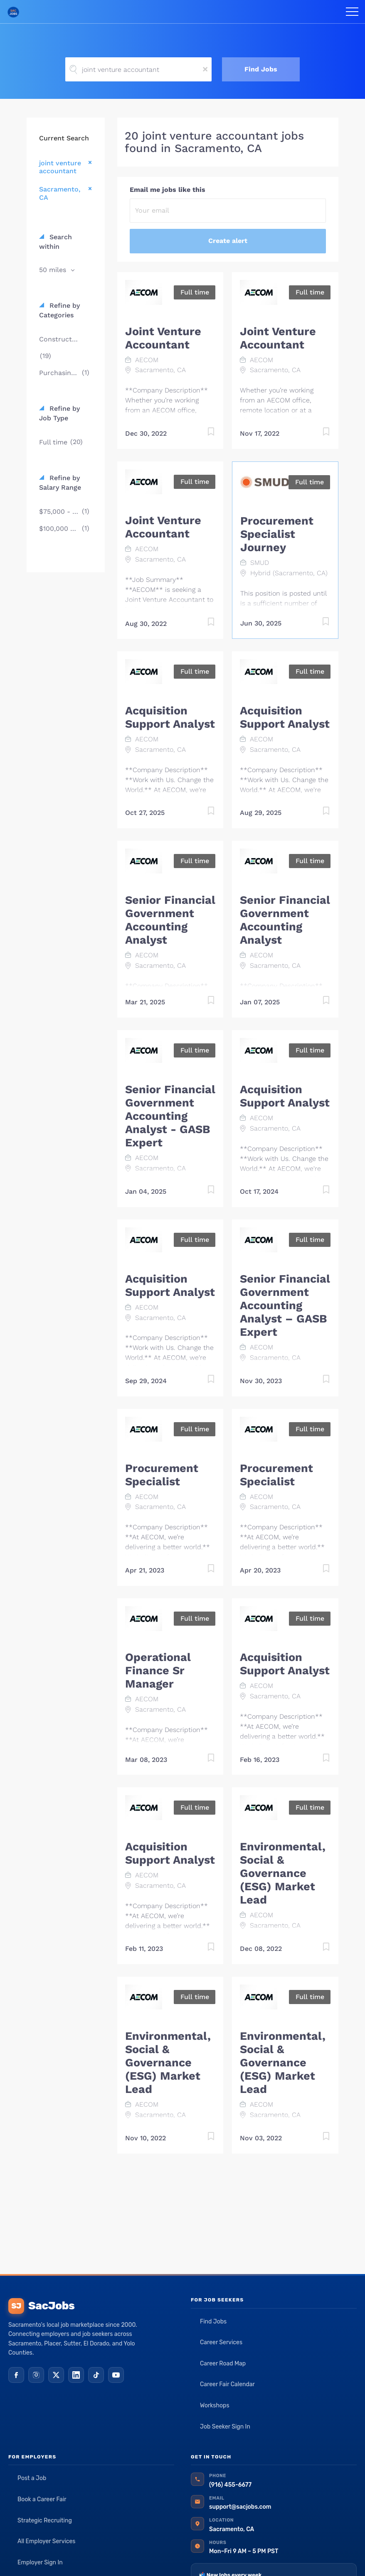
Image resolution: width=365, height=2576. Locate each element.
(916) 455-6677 (230, 2484)
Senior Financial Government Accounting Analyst (170, 920)
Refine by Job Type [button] (59, 413)
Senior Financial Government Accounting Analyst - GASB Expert (170, 1116)
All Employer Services (46, 2541)
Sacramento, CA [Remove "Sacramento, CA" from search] (59, 193)
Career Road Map (223, 2363)
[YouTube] (116, 2375)
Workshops (214, 2405)
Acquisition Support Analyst (170, 717)
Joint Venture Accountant (163, 338)
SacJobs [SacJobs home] (41, 2306)
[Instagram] (36, 2375)
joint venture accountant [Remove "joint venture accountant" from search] (60, 167)
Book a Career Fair (42, 2499)
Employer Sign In (40, 2562)
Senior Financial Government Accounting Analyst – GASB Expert (285, 1305)
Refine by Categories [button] (59, 310)
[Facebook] (16, 2375)
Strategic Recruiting (44, 2520)
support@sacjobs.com (240, 2506)
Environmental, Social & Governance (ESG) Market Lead (283, 1873)
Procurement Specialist (161, 1475)
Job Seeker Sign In (225, 2426)
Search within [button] (55, 241)
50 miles (53, 270)
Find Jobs (260, 69)
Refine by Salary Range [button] (60, 482)
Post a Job (31, 2478)
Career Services (221, 2342)
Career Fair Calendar (227, 2384)
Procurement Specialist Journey (276, 534)
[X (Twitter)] (56, 2375)
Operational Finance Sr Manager (158, 1670)
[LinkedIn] (76, 2375)
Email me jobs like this (167, 190)
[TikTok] (96, 2375)
